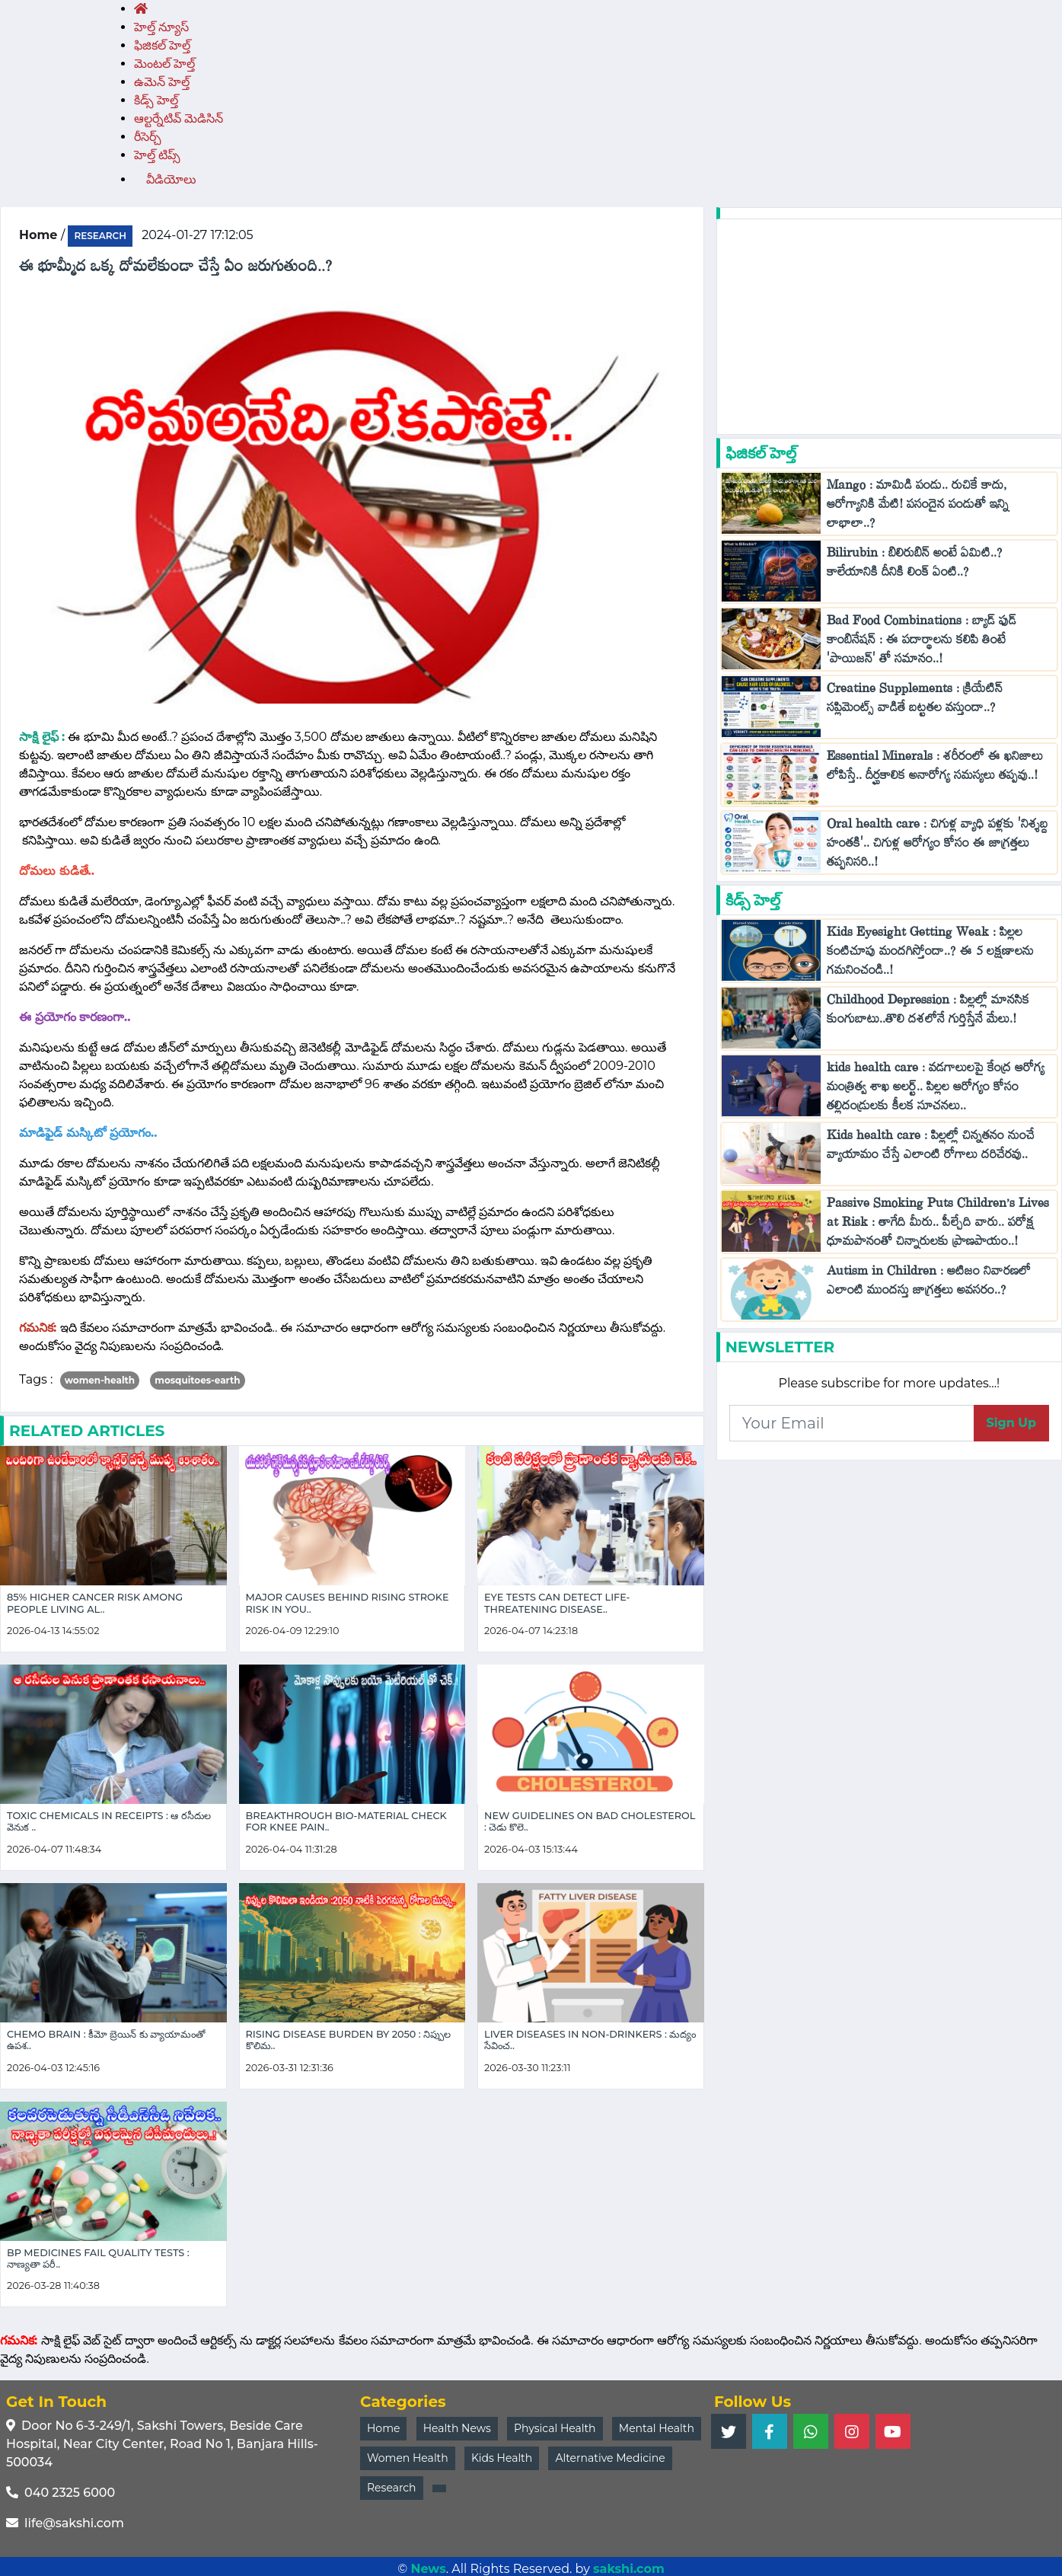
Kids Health (501, 2458)
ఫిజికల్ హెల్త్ (162, 45)
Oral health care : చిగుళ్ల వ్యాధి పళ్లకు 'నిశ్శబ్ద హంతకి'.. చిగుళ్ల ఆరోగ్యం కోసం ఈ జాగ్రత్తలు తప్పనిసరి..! (937, 846)
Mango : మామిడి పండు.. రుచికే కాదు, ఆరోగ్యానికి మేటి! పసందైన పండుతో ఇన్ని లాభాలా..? (918, 507)
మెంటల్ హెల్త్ (164, 63)
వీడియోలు (171, 179)
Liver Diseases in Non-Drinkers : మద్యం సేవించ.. (590, 2040)
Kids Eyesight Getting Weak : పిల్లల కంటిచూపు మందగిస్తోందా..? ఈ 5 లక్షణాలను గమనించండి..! (930, 954)
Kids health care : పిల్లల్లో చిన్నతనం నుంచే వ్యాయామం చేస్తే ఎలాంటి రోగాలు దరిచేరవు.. (931, 1148)
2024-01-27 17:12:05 (197, 235)
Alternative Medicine (610, 2458)
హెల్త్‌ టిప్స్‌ (157, 155)
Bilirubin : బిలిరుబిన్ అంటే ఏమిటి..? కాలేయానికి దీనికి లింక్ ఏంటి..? (915, 566)
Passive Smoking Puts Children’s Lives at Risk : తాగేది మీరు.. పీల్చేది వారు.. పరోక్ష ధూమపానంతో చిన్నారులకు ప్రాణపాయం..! (938, 1225)
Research (391, 2488)
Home (383, 2428)
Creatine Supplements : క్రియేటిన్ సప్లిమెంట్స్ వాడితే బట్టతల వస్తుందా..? (915, 701)
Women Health (407, 2458)
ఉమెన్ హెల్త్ (162, 82)
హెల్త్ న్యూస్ (161, 27)
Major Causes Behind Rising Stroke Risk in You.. (347, 1602)
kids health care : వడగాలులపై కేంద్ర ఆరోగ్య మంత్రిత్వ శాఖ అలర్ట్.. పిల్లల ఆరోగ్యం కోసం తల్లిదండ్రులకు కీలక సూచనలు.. (935, 1090)
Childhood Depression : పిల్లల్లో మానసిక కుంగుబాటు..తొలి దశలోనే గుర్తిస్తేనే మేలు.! (928, 1013)
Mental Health (656, 2428)
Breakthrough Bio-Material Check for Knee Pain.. (346, 1821)
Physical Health (555, 2428)
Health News (457, 2428)
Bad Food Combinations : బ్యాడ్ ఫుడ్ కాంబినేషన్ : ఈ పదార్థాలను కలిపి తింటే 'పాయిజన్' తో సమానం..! (921, 643)
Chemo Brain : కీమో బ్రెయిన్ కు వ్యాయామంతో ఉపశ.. (106, 2040)
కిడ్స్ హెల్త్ (156, 100)
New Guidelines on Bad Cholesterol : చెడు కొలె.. (589, 1821)
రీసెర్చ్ (147, 136)
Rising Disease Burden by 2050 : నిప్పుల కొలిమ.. (348, 2040)
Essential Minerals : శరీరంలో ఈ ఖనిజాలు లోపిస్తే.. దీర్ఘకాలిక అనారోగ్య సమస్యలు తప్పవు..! (935, 769)
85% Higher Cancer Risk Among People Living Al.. (95, 1602)
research (100, 235)
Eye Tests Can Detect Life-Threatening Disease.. (557, 1602)
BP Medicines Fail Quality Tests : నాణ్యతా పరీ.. (98, 2258)
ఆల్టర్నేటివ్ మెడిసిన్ (178, 118)
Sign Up (1011, 1423)
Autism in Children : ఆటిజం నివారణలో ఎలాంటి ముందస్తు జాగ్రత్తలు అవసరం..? (929, 1284)
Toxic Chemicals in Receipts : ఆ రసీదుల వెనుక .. (109, 1821)
